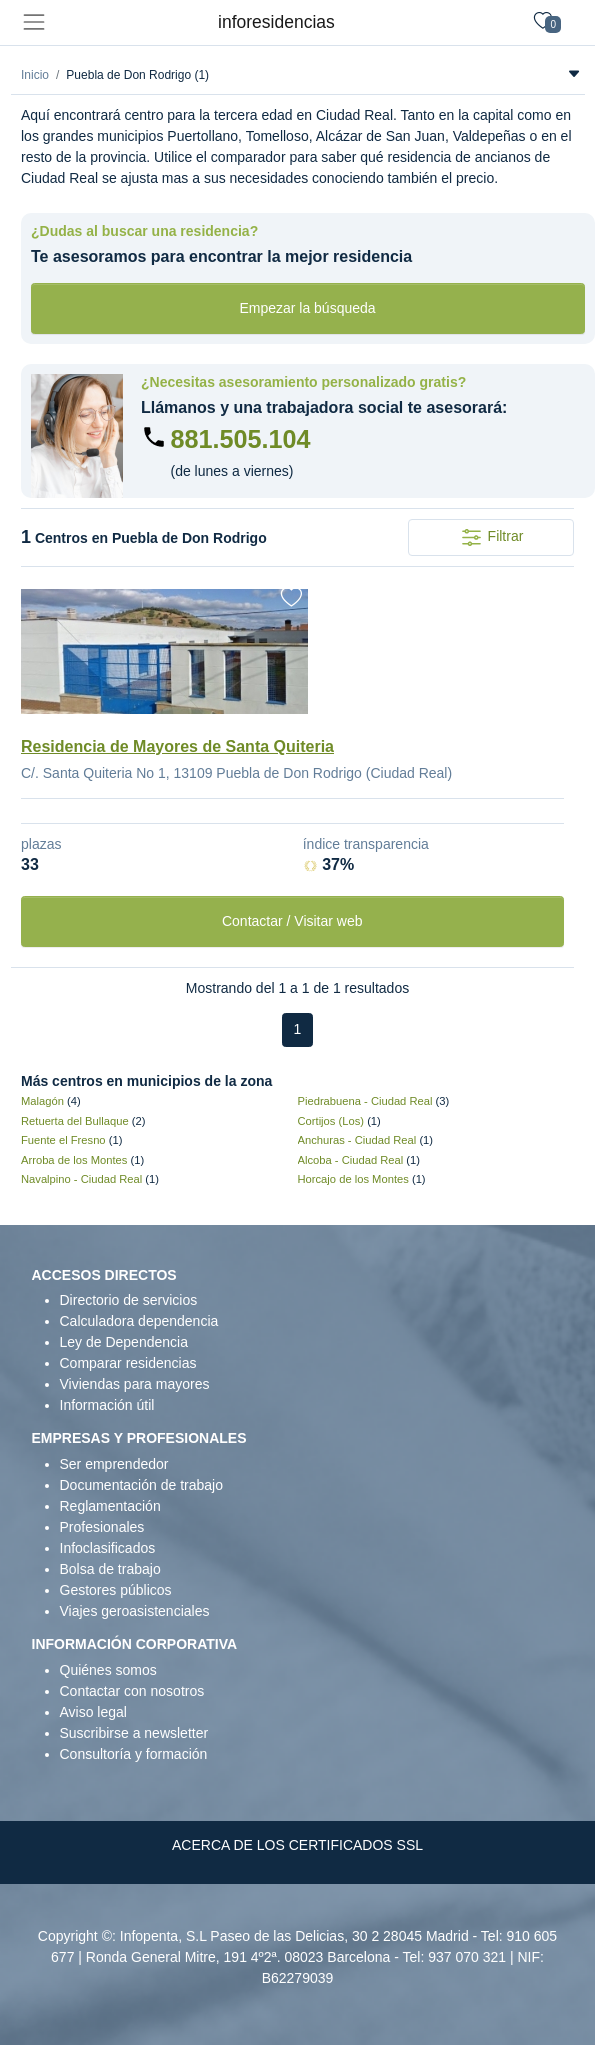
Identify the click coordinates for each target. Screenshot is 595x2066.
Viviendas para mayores (135, 1384)
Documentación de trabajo (141, 1485)
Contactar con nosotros (132, 1691)
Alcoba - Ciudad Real (351, 1160)
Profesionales (102, 1527)
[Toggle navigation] (33, 22)
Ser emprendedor (114, 1464)
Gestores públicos (116, 1590)
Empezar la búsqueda (307, 308)
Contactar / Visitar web (292, 921)
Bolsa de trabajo (110, 1569)
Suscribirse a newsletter (134, 1733)
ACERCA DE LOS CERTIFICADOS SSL (297, 1845)
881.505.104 (241, 439)
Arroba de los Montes (74, 1160)
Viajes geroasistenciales (135, 1611)
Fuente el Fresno (63, 1140)
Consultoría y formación (134, 1754)
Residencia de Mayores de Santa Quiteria (177, 746)
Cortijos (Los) (331, 1121)
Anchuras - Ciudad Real (357, 1140)
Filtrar (491, 537)
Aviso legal (93, 1712)
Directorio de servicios (129, 1300)
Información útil (107, 1405)
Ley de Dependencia (124, 1342)
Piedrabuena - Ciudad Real (365, 1101)
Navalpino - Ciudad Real (81, 1179)
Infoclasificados (108, 1548)
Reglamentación (110, 1506)
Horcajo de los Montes (353, 1179)
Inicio (35, 75)
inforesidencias (276, 22)
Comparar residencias (128, 1363)
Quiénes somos (108, 1670)
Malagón (42, 1101)
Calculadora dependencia (139, 1321)
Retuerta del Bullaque (75, 1121)
